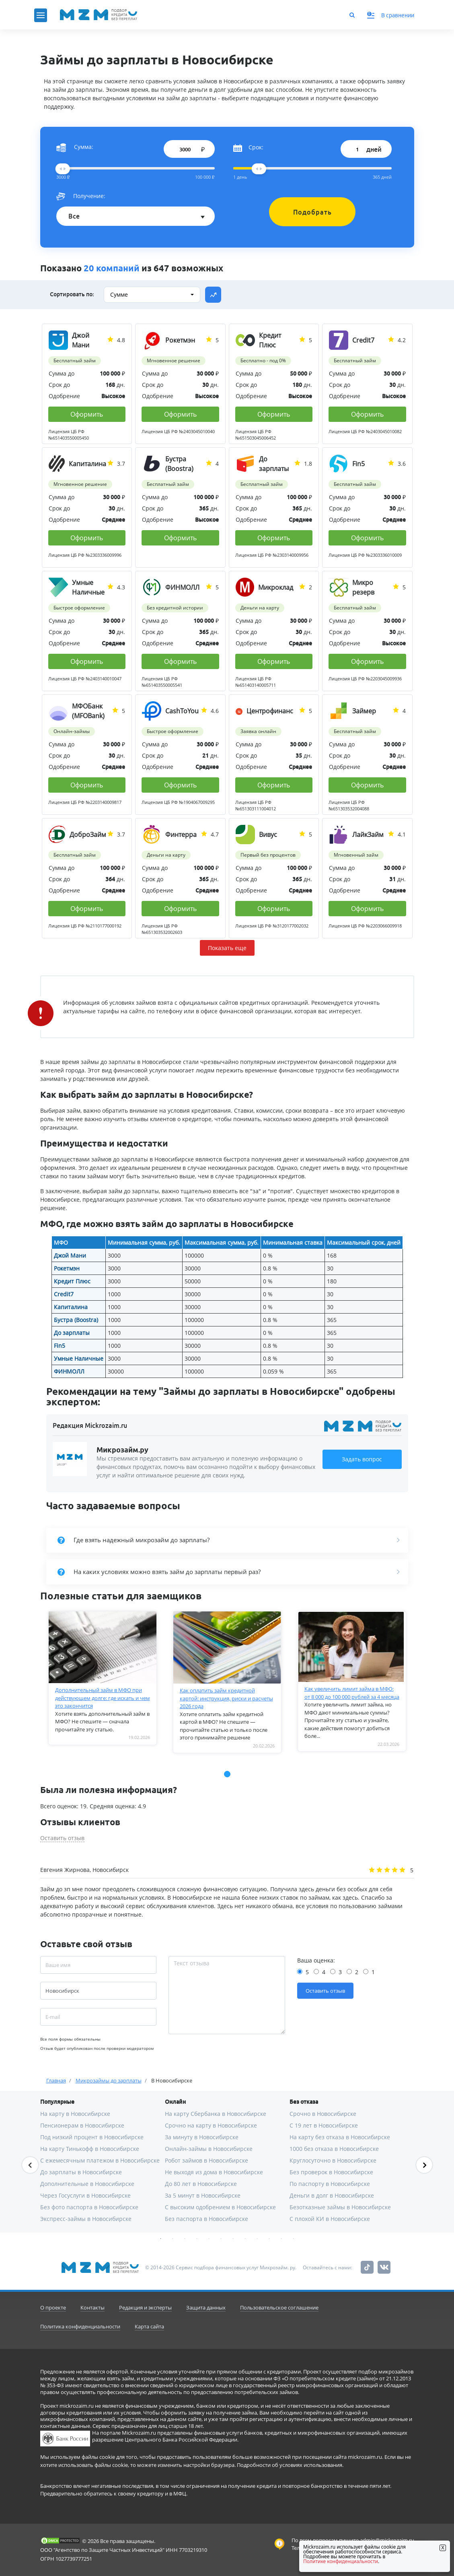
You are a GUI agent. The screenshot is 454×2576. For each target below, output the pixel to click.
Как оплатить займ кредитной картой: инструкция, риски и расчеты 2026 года (226, 1698)
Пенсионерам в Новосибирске (82, 2125)
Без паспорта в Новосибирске (206, 2219)
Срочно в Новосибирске (323, 2113)
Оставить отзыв (62, 1838)
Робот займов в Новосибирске (206, 2160)
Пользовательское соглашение (279, 2307)
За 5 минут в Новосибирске (202, 2195)
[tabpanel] (102, 1678)
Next (424, 2165)
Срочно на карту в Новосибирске (211, 2125)
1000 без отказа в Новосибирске (334, 2149)
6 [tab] (221, 2239)
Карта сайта (149, 2326)
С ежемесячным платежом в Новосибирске (100, 2160)
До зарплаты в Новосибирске (81, 2172)
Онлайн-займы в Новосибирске (209, 2149)
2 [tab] (173, 2239)
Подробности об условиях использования (289, 2465)
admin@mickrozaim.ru (387, 2540)
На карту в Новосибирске (75, 2113)
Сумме (119, 294)
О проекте (53, 2307)
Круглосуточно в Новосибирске (333, 2160)
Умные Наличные (78, 1358)
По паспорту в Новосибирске (330, 2184)
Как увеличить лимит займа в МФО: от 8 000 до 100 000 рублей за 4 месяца (351, 1692)
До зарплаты (72, 1333)
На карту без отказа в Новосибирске (340, 2137)
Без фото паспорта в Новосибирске (89, 2207)
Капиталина (71, 1307)
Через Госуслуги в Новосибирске (85, 2195)
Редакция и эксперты (145, 2307)
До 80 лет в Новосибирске (201, 2184)
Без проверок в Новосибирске (331, 2172)
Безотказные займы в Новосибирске (340, 2207)
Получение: (80, 196)
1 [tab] (161, 2239)
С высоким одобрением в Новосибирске (220, 2207)
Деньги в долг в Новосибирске (332, 2195)
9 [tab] (257, 2239)
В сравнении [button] (390, 15)
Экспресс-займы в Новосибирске (85, 2219)
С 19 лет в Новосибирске (324, 2125)
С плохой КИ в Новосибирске (330, 2219)
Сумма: (74, 147)
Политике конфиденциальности (340, 2561)
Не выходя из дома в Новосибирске (214, 2172)
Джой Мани (70, 1255)
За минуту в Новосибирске (201, 2137)
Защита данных (206, 2307)
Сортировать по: (72, 294)
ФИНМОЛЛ (69, 1371)
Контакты (92, 2307)
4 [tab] (197, 2239)
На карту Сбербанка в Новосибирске (215, 2113)
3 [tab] (185, 2239)
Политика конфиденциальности (80, 2326)
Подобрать (312, 212)
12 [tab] (294, 2239)
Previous (30, 2165)
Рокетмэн (67, 1268)
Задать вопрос (361, 1459)
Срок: (248, 147)
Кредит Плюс (72, 1281)
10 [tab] (269, 2239)
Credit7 (64, 1294)
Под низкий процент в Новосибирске (92, 2137)
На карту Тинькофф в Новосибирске (89, 2149)
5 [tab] (209, 2239)
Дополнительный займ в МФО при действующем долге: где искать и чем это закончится (102, 1697)
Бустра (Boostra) (76, 1320)
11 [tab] (281, 2239)
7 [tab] (233, 2239)
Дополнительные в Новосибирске (87, 2184)
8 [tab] (245, 2239)
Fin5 (59, 1345)
